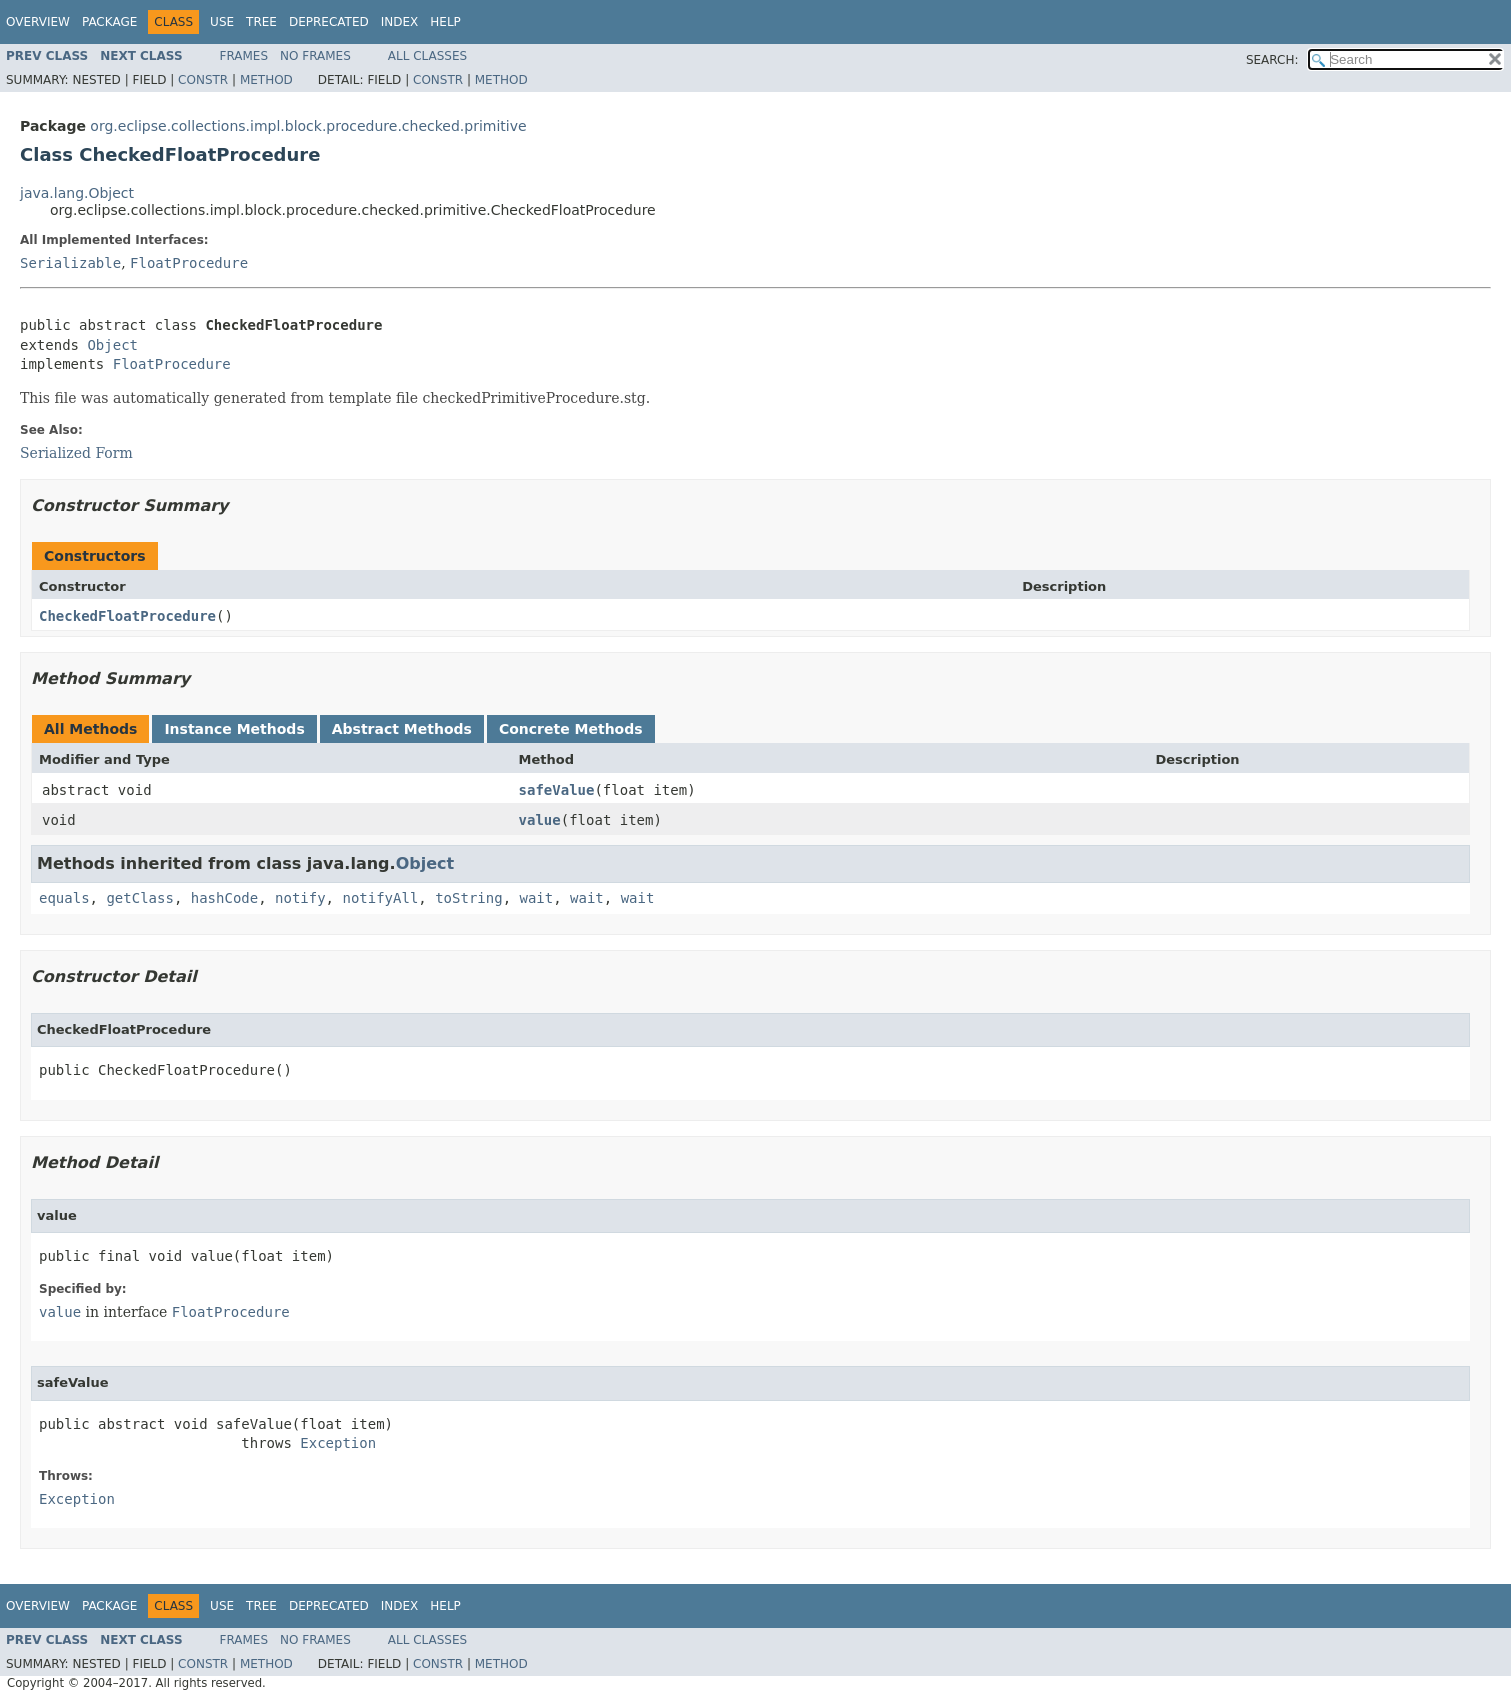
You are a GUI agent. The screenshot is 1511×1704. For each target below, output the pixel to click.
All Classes (427, 56)
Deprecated (329, 22)
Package (109, 22)
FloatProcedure (189, 263)
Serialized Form (76, 453)
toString (468, 898)
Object (112, 345)
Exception (338, 1443)
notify (300, 898)
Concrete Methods (571, 729)
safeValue (557, 790)
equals (64, 898)
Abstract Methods (402, 729)
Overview (38, 22)
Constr (203, 80)
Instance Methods (234, 729)
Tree (261, 22)
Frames (244, 56)
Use (222, 22)
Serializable (70, 263)
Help (445, 22)
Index (400, 22)
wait (536, 898)
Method (266, 80)
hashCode (224, 898)
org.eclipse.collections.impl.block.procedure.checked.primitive (308, 126)
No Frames (315, 56)
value (540, 820)
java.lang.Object (77, 193)
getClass (139, 898)
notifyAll (380, 898)
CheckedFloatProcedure (127, 616)
